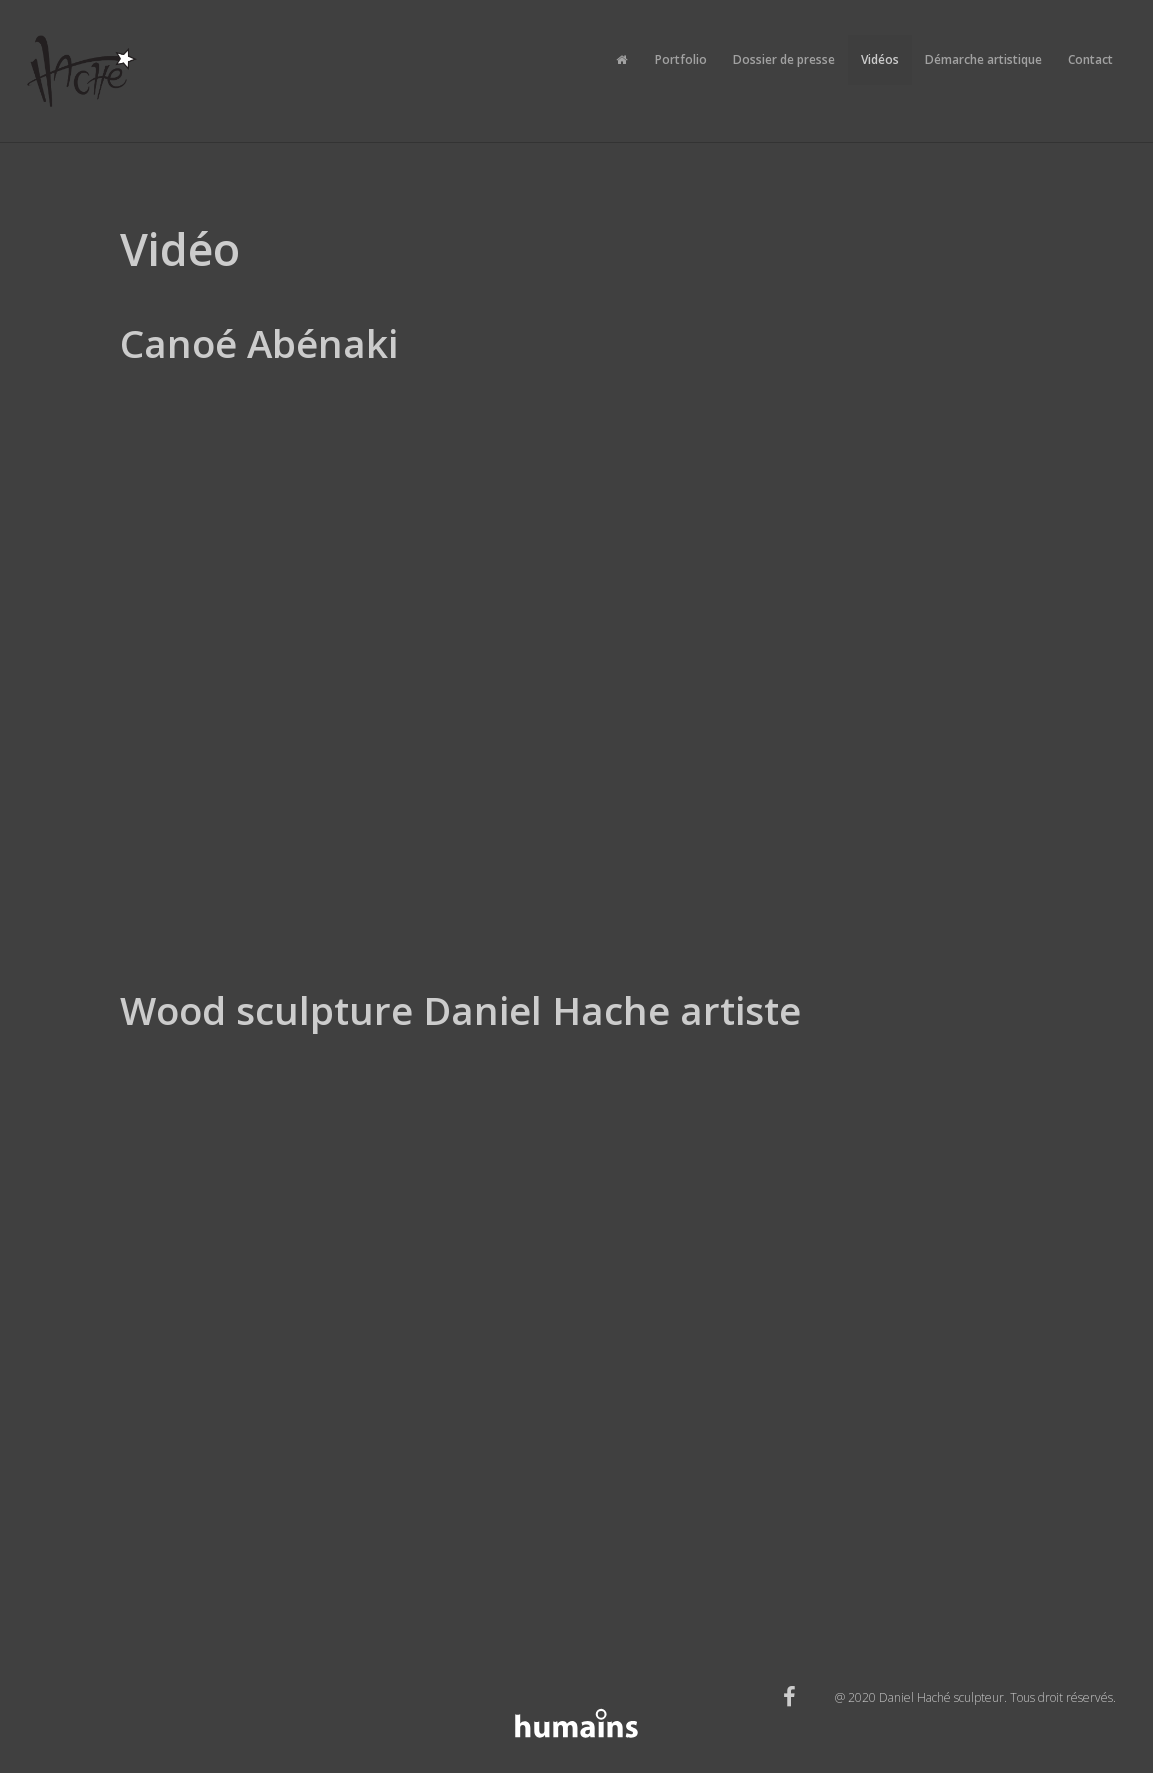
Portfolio (681, 59)
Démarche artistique (983, 59)
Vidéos (880, 59)
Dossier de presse (784, 59)
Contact (1090, 59)
